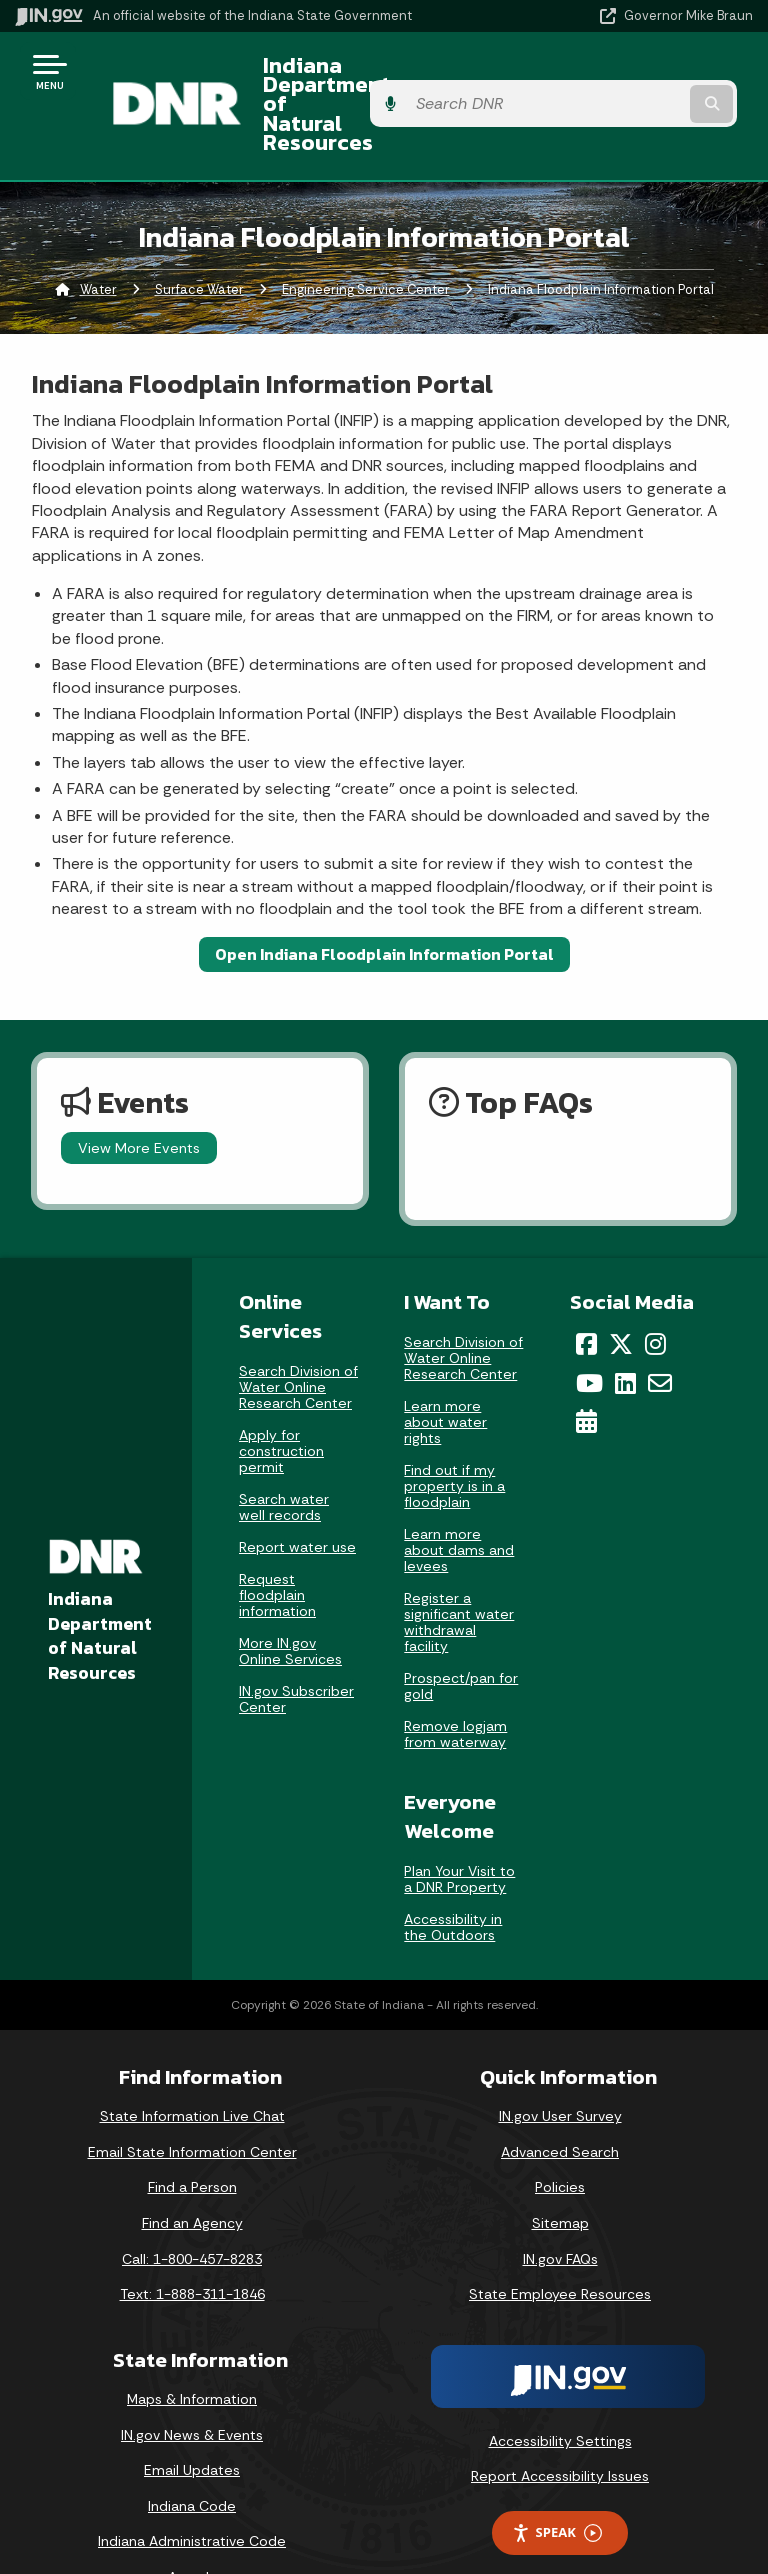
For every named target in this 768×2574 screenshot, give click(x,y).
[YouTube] (589, 1329)
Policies (560, 2134)
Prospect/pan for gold (461, 1632)
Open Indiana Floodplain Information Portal (384, 900)
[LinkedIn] (625, 1329)
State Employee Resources (560, 2241)
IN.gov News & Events (192, 2381)
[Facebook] (586, 1290)
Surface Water (199, 235)
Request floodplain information (277, 1542)
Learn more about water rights (445, 1368)
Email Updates (192, 2417)
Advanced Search (560, 2098)
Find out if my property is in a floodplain (454, 1432)
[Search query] (645, 79)
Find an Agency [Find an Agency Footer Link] (192, 2169)
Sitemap (560, 2169)
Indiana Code (192, 2452)
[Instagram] (655, 1290)
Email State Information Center (192, 2098)
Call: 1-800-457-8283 (192, 2205)
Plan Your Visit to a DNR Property (459, 1826)
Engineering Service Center (366, 235)
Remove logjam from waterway (455, 1680)
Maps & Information (192, 2345)
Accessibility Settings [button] (560, 2387)
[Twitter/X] (621, 1290)
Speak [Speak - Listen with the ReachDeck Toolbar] (557, 2479)
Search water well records (284, 1454)
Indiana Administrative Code (192, 2488)
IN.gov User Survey (560, 2063)
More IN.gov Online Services (290, 1598)
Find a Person (192, 2134)
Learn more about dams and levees (459, 1496)
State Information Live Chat (192, 2063)
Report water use (297, 1494)
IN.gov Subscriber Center (296, 1646)
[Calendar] (586, 1368)
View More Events (139, 1094)
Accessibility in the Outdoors (453, 1874)
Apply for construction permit (281, 1398)
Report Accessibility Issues (560, 2423)
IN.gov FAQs (560, 2205)
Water (98, 235)
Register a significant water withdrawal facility (459, 1568)
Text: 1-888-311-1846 (192, 2241)
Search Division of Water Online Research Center (298, 1334)
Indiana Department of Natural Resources (358, 78)
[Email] (660, 1329)
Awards (192, 2523)
